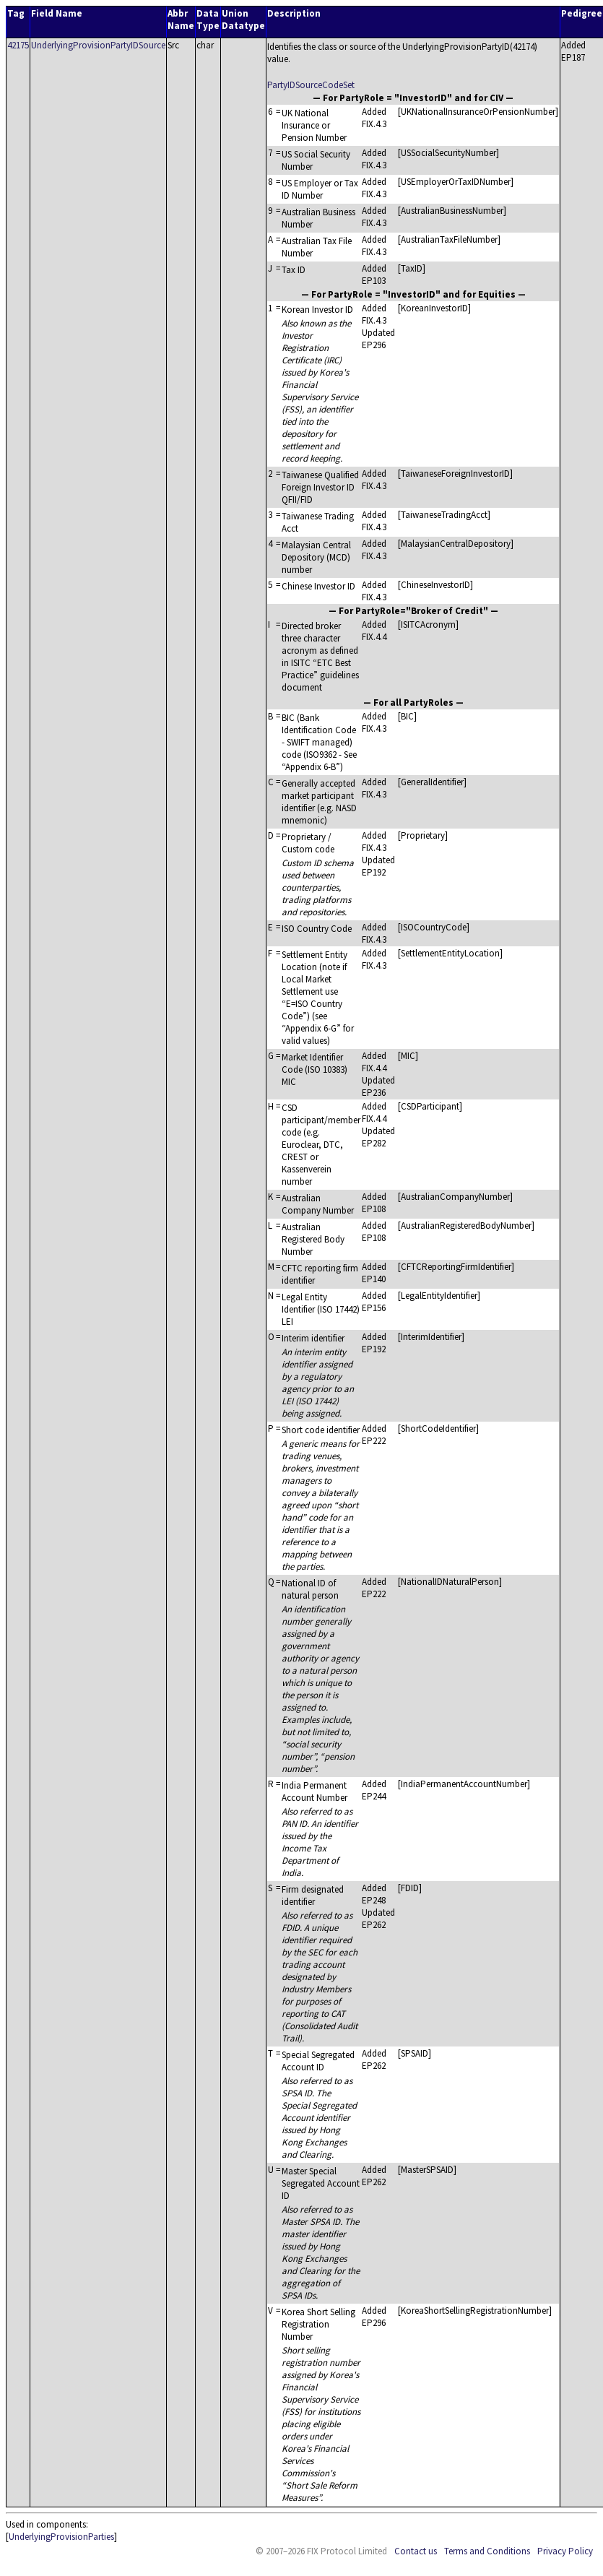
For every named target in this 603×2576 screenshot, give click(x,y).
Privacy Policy (565, 2551)
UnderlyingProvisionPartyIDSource (98, 45)
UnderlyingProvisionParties (61, 2536)
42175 (18, 45)
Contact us (415, 2551)
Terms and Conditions (487, 2551)
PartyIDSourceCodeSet (311, 85)
